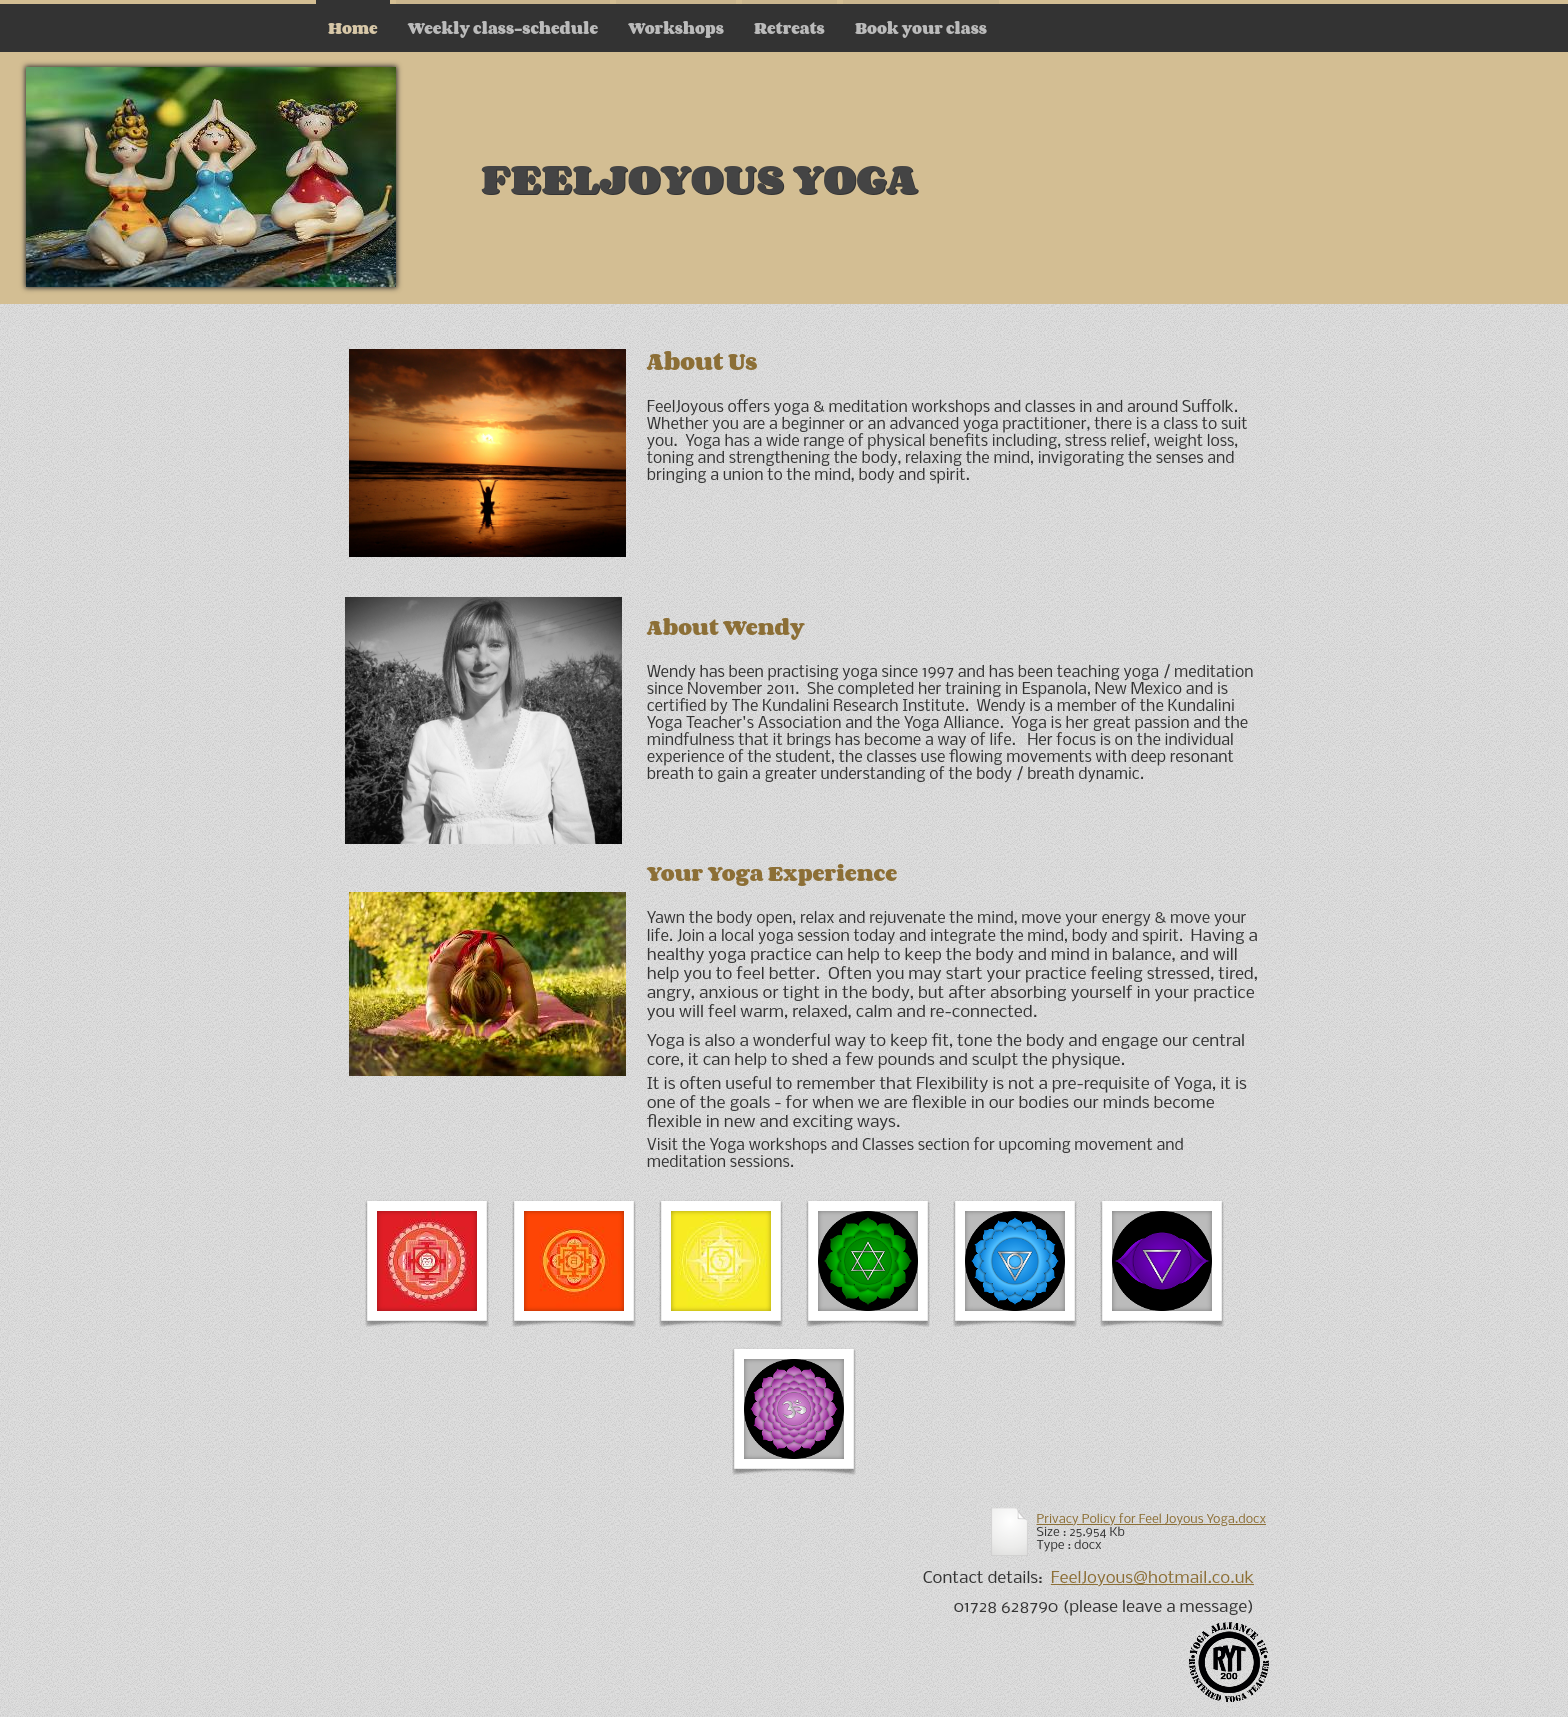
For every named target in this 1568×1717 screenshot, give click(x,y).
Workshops (676, 28)
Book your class (921, 28)
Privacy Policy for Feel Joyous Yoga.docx (1151, 1519)
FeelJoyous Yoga (699, 177)
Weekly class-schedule (503, 28)
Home (353, 28)
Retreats (789, 28)
